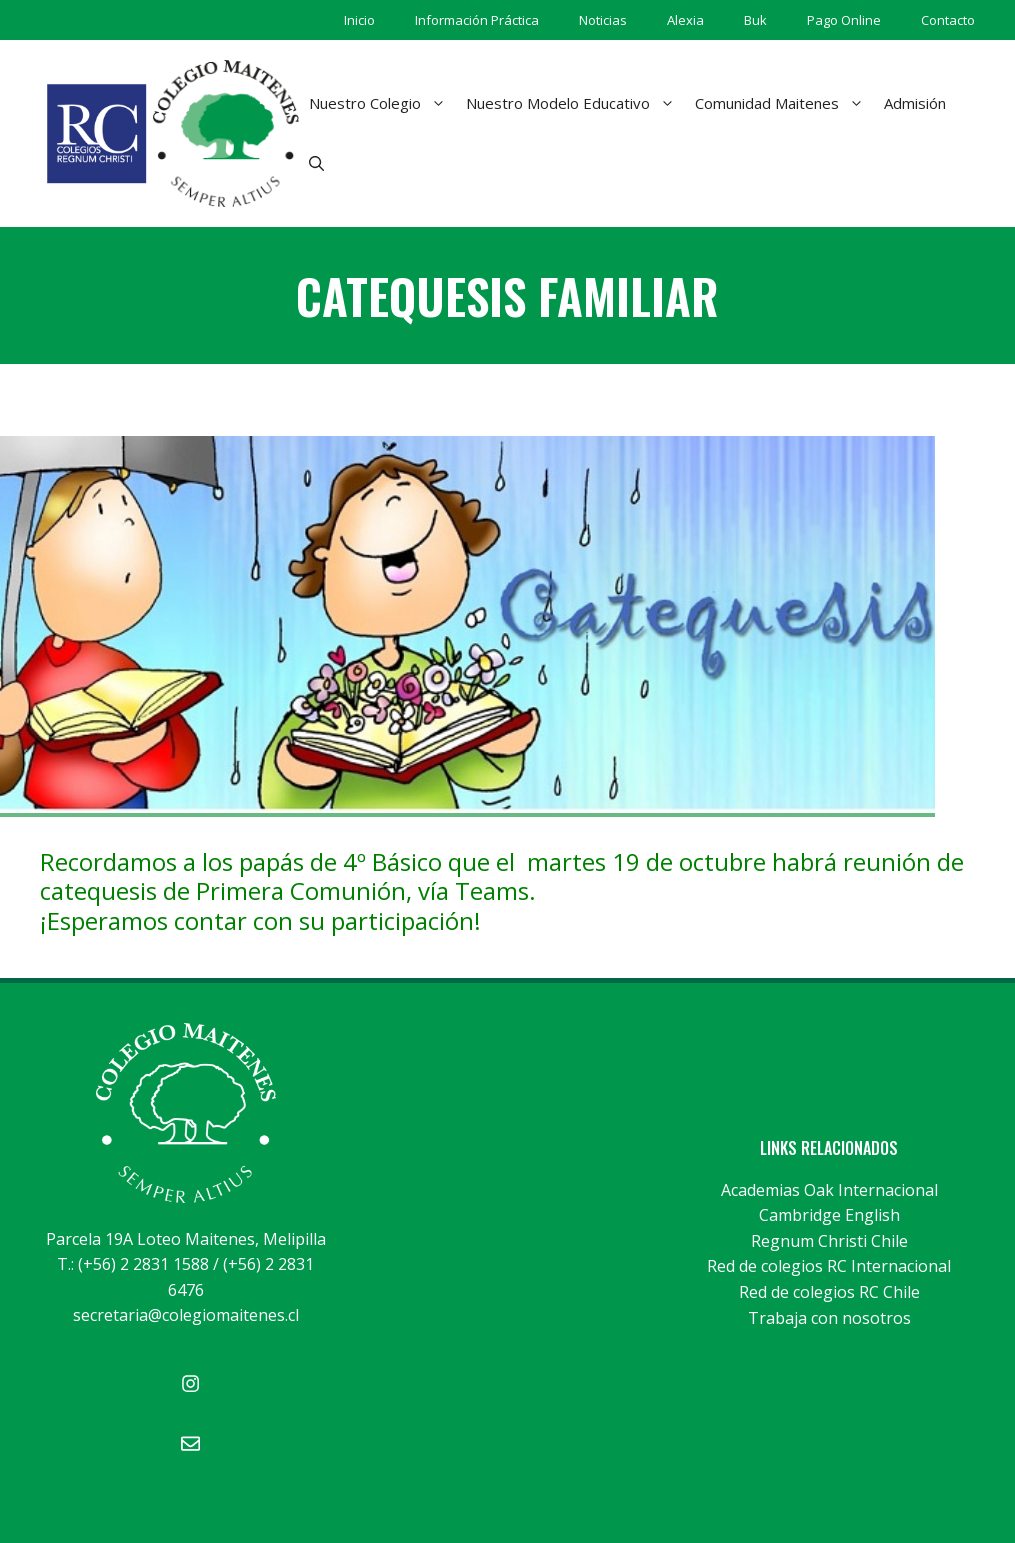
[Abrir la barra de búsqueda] (316, 163)
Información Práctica (477, 20)
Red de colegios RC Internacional (829, 1266)
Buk (755, 20)
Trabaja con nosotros (829, 1318)
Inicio (359, 20)
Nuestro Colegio (382, 103)
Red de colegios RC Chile (829, 1292)
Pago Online (844, 20)
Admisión (915, 103)
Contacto (948, 20)
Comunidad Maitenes (784, 103)
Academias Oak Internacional (829, 1190)
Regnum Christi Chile (829, 1241)
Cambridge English (829, 1215)
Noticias (603, 20)
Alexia (685, 20)
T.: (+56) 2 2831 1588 (133, 1264)
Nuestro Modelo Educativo (575, 103)
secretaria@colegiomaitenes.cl (186, 1315)
